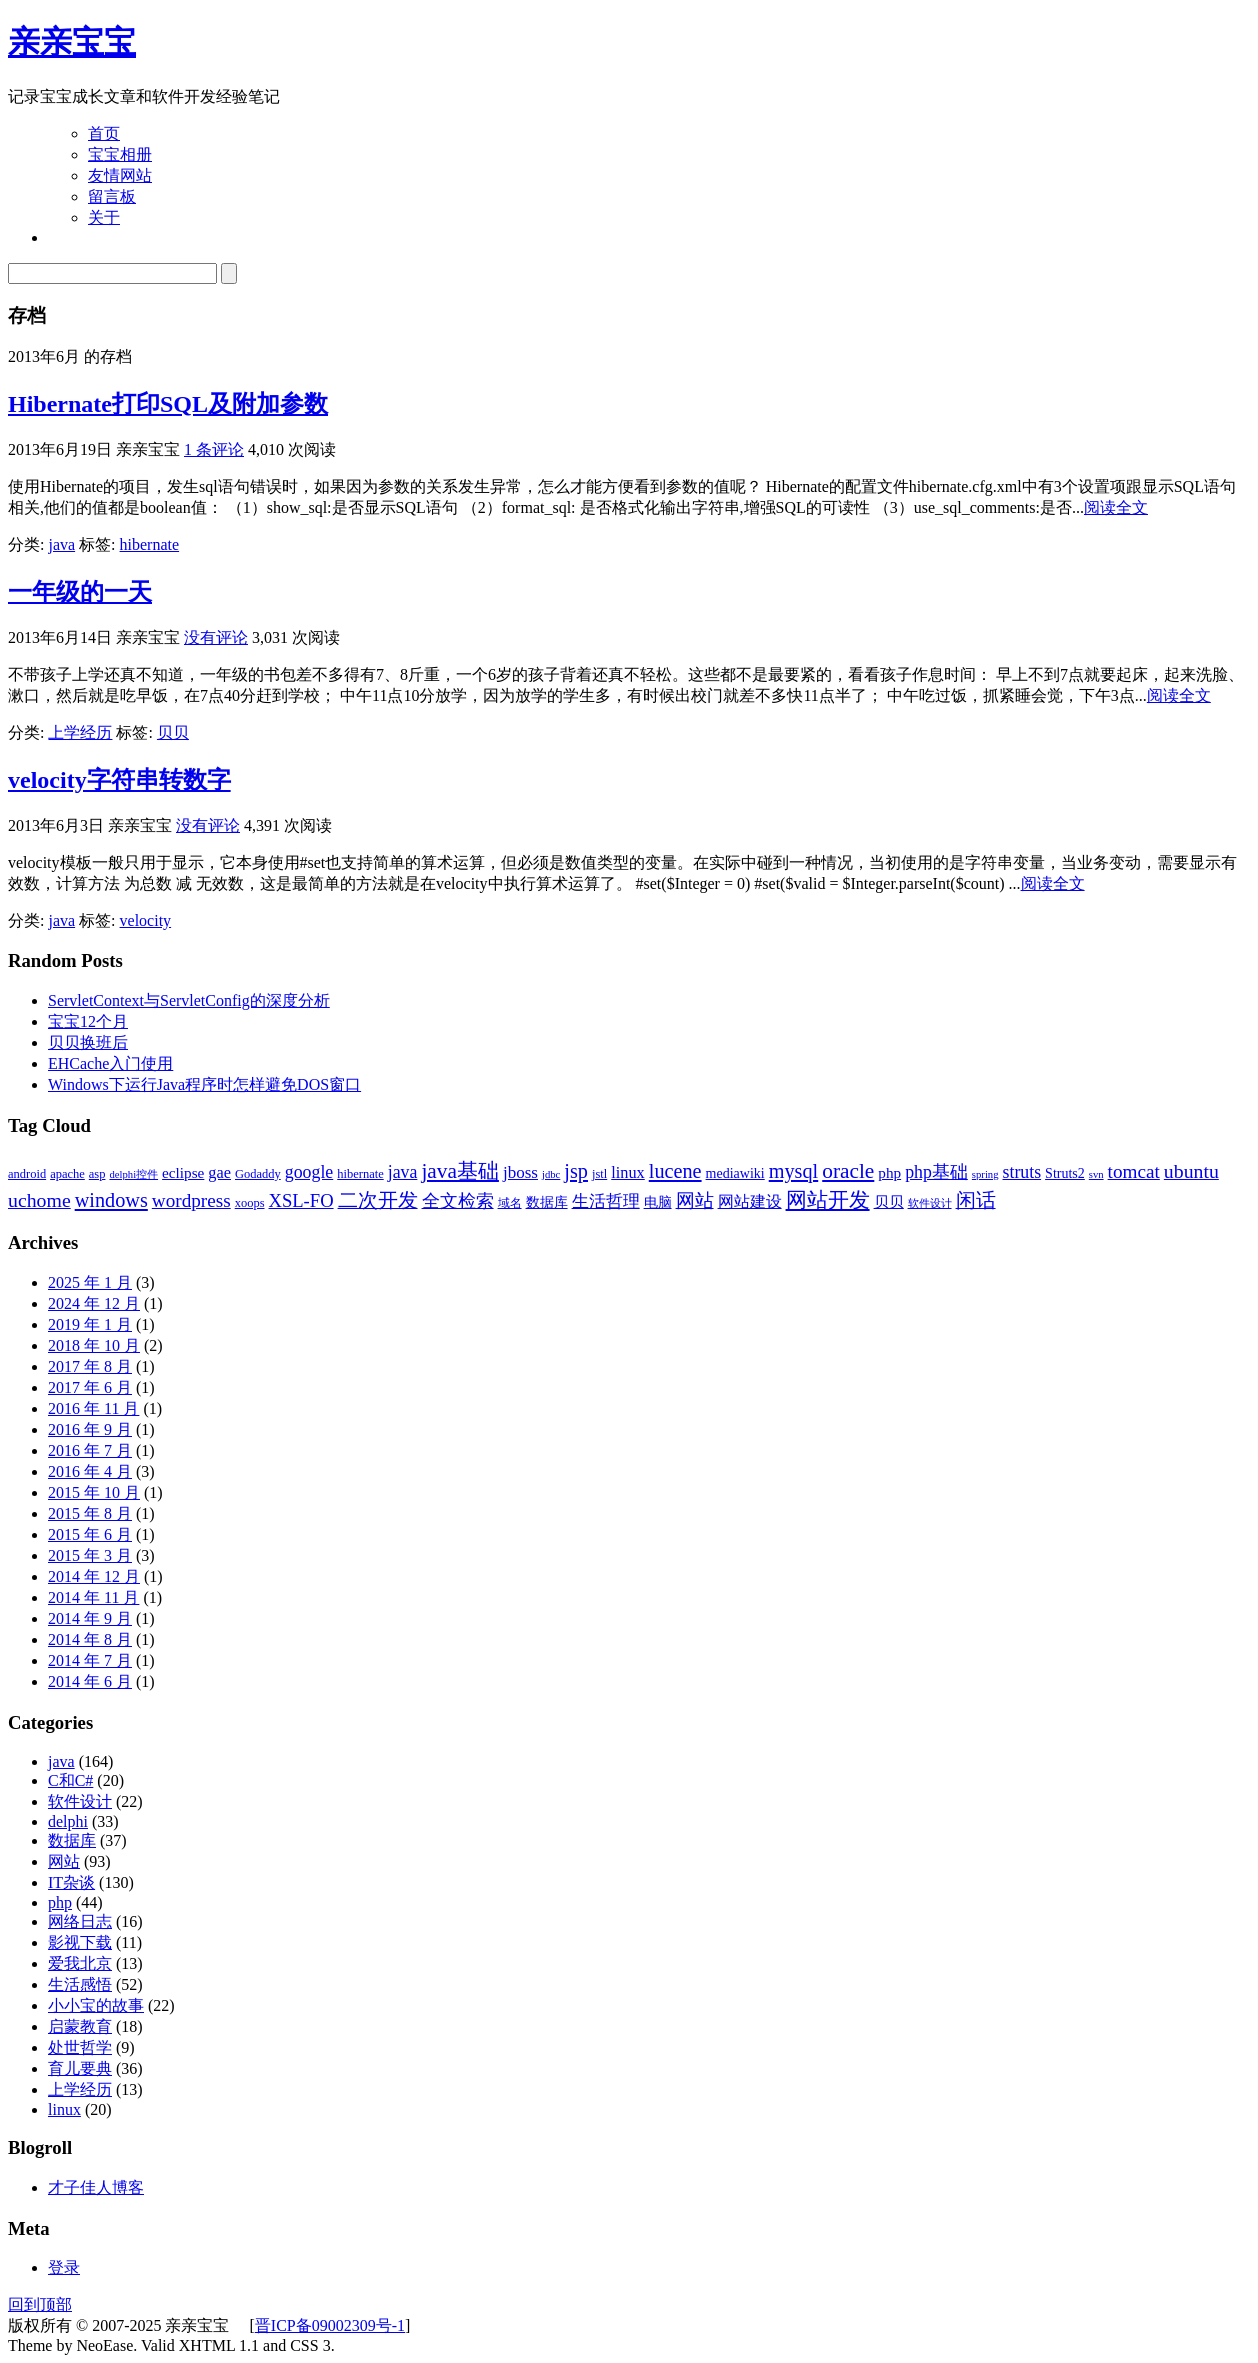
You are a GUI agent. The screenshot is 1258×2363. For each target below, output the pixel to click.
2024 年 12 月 (94, 1303)
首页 (104, 133)
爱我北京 (80, 1963)
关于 (104, 217)
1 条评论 (214, 449)
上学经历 (80, 732)
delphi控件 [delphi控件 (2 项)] (133, 1174)
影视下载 (80, 1942)
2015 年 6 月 (90, 1534)
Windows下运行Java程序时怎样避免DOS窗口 (204, 1084)
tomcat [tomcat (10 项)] (1134, 1171)
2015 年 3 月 (90, 1555)
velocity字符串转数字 (119, 780)
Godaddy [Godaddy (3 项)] (258, 1174)
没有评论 (216, 637)
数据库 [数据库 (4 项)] (547, 1202)
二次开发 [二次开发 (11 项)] (378, 1200)
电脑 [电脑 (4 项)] (658, 1202)
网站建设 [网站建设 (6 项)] (750, 1201)
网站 (64, 1861)
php (60, 1902)
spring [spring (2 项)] (985, 1174)
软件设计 (80, 1801)
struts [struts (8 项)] (1022, 1172)
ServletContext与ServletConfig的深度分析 (189, 1000)
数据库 (72, 1840)
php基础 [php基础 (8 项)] (936, 1172)
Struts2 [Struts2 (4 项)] (1065, 1173)
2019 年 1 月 (90, 1324)
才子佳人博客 (96, 2187)
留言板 (112, 196)
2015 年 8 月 (90, 1513)
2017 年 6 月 (90, 1387)
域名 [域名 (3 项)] (510, 1203)
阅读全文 (1116, 507)
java (61, 544)
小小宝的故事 (96, 2005)
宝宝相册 (120, 154)
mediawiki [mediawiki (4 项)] (735, 1173)
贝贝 (173, 732)
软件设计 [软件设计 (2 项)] (930, 1203)
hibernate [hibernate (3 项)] (360, 1174)
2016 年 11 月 (93, 1408)
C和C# (70, 1780)
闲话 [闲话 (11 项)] (976, 1200)
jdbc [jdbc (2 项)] (551, 1174)
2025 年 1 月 (90, 1282)
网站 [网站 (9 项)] (695, 1200)
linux (64, 2109)
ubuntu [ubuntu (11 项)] (1191, 1171)
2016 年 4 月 (90, 1471)
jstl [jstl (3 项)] (599, 1174)
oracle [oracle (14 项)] (848, 1171)
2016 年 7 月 (90, 1450)
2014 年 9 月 (90, 1618)
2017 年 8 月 (90, 1366)
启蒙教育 (80, 2026)
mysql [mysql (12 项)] (794, 1171)
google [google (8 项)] (309, 1172)
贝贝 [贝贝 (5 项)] (889, 1201)
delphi (68, 1821)
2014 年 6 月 (90, 1681)
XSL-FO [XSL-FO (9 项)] (301, 1200)
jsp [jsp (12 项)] (576, 1171)
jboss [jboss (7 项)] (520, 1172)
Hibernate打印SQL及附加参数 (168, 404)
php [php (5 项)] (889, 1172)
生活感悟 (80, 1984)
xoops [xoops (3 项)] (250, 1203)
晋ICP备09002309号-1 (330, 2325)
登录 (64, 2267)
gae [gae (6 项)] (219, 1172)
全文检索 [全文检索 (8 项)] (458, 1201)
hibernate (150, 544)
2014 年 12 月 (94, 1576)
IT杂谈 (71, 1882)
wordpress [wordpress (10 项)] (191, 1200)
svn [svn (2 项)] (1096, 1174)
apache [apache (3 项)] (67, 1174)
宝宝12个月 (88, 1021)
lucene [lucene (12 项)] (675, 1171)
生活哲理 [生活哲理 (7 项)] (606, 1201)
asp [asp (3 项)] (97, 1174)
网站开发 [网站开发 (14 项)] (828, 1200)
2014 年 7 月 (90, 1660)
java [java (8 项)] (403, 1172)
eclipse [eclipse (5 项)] (183, 1172)
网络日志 (80, 1921)
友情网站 (120, 175)
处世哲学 (80, 2047)
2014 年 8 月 (90, 1639)
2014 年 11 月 (93, 1597)
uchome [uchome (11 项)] (39, 1200)
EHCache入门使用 (110, 1063)
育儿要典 (80, 2068)
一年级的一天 (80, 592)
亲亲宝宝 (72, 42)
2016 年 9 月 (90, 1429)
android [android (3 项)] (27, 1174)
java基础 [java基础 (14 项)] (460, 1171)
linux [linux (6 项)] (628, 1172)
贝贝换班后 (88, 1042)
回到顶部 (40, 2304)
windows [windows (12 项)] (111, 1200)
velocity (146, 920)
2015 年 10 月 (94, 1492)
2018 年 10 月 (94, 1345)
